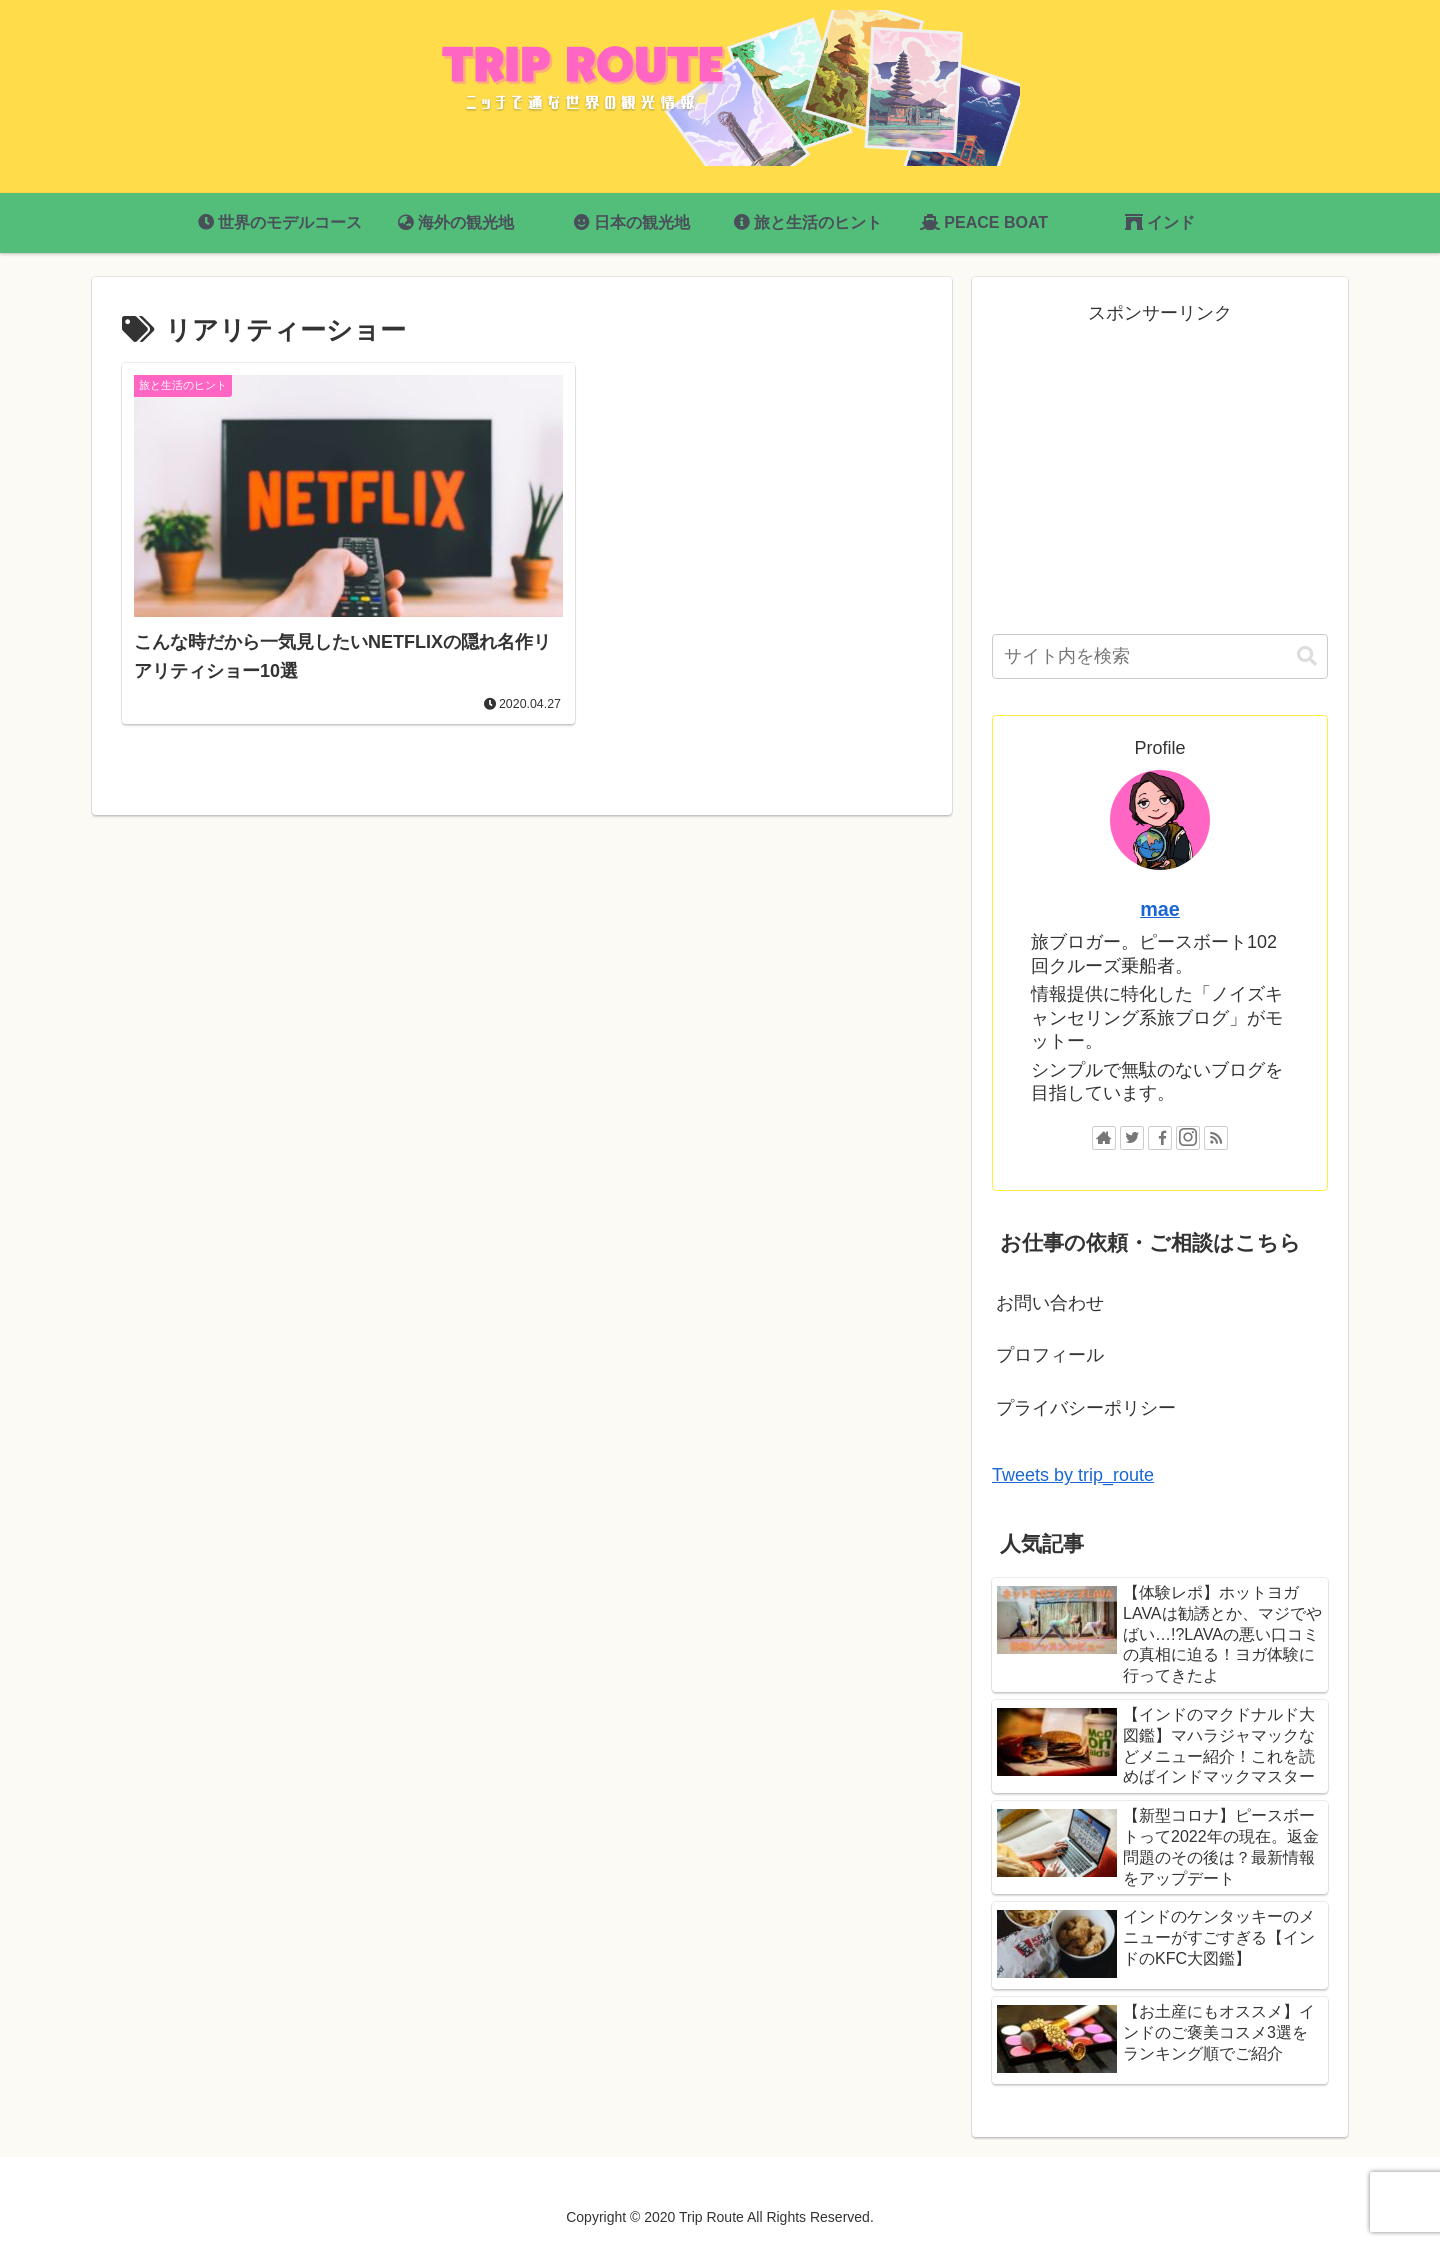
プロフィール (1050, 1355)
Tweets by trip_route (1073, 1475)
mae (1160, 909)
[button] (1307, 656)
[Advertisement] (1160, 469)
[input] (1160, 656)
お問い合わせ (1050, 1303)
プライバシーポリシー (1086, 1408)
